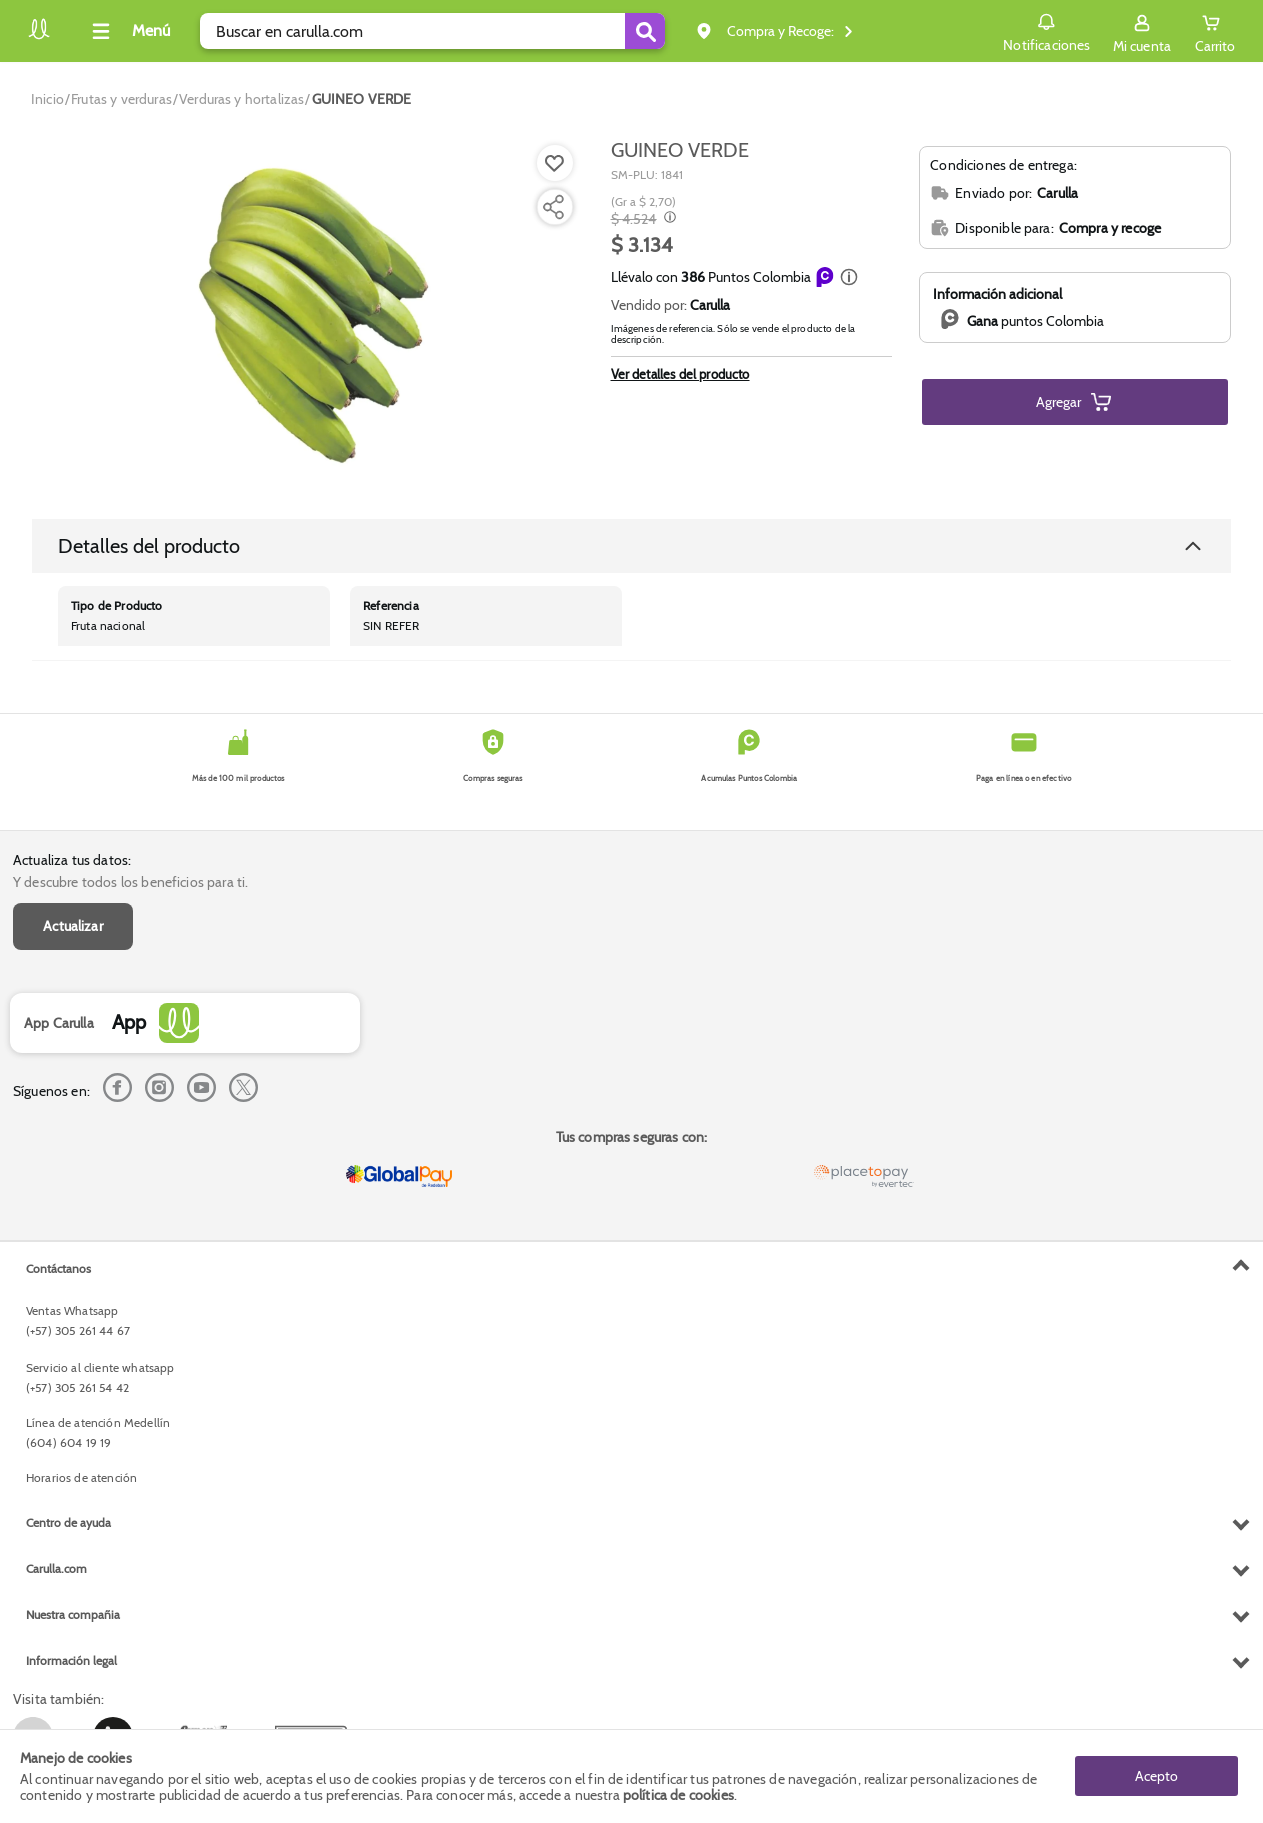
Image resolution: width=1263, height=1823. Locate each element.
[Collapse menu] (128, 31)
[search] (432, 31)
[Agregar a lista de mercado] (553, 163)
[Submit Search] (645, 31)
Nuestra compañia (73, 1614)
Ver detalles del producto (680, 374)
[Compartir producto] (553, 207)
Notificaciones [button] (1046, 30)
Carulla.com (56, 1568)
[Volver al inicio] (39, 36)
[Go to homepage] (47, 99)
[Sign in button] (1142, 31)
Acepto (1156, 1776)
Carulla (710, 305)
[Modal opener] (667, 219)
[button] (849, 277)
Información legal (71, 1660)
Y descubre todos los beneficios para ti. (130, 882)
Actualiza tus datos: (72, 860)
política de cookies (678, 1795)
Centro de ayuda (68, 1522)
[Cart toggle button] (1215, 31)
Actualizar (73, 926)
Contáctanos (58, 1268)
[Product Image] (308, 311)
